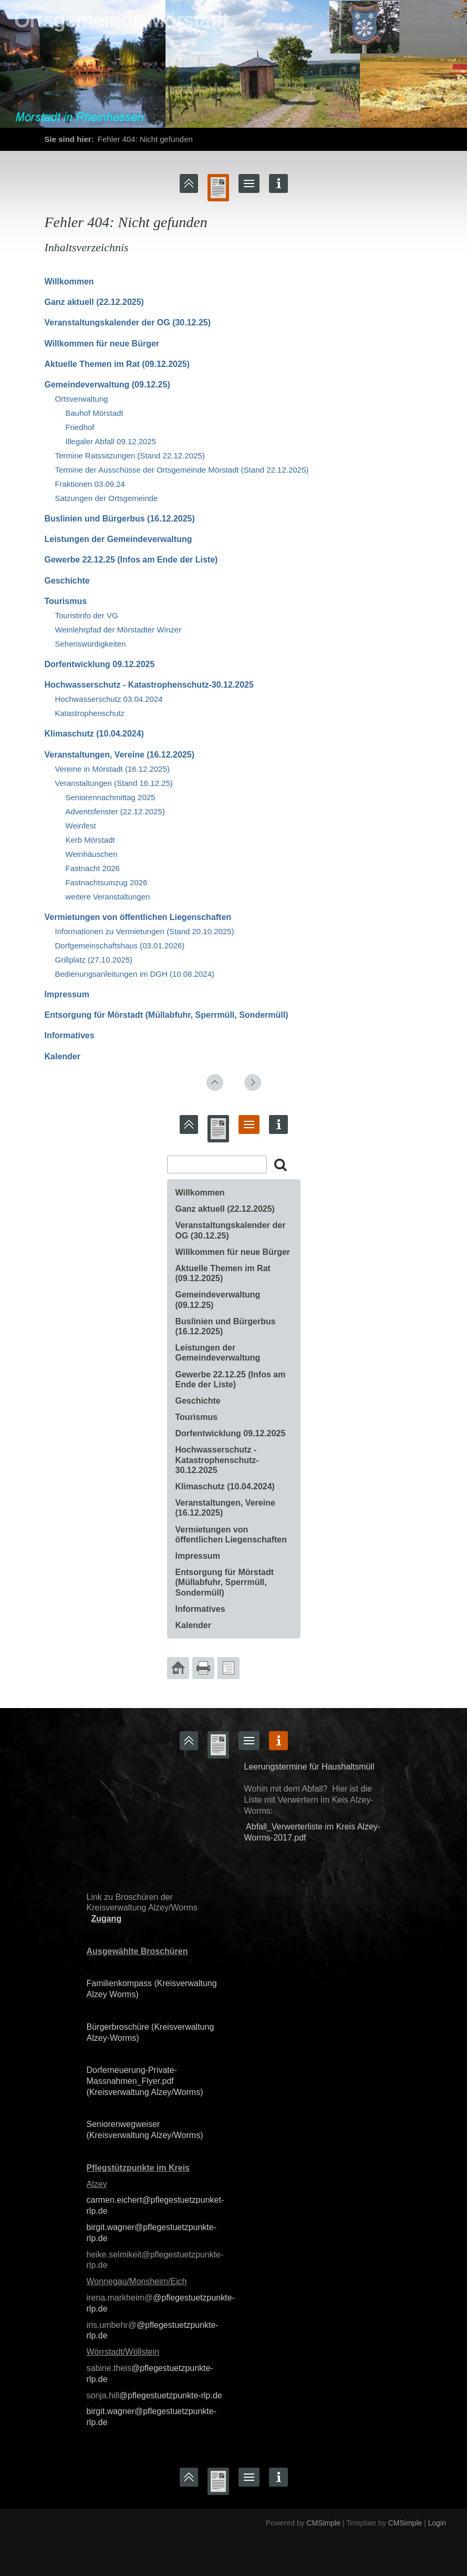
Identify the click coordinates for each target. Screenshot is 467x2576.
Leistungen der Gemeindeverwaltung (118, 539)
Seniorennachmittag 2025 (110, 797)
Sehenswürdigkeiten (90, 643)
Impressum (67, 994)
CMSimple (324, 2523)
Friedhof (80, 427)
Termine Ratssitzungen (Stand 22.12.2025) (130, 455)
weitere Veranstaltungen (108, 896)
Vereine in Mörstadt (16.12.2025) (112, 768)
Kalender (62, 1056)
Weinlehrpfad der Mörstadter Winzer (118, 629)
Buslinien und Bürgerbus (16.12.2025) (120, 518)
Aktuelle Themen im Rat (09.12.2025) (117, 364)
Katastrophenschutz (90, 713)
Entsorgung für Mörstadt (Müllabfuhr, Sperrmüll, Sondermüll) (166, 1014)
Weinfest (81, 825)
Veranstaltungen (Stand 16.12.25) (114, 783)
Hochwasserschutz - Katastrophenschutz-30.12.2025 (149, 684)
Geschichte (67, 580)
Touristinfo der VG (86, 615)
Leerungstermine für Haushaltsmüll (309, 1766)
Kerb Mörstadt (90, 839)
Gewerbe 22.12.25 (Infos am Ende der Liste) (131, 559)
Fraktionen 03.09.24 (90, 483)
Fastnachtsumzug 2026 (107, 882)
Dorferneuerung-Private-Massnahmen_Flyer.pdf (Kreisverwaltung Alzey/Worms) (145, 2081)
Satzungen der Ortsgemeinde (106, 498)
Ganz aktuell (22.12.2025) (94, 302)
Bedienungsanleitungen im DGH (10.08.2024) (135, 973)
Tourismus (66, 601)
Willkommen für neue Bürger (102, 343)
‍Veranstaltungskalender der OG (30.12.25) (128, 322)
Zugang (106, 1918)
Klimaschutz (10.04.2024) (94, 733)
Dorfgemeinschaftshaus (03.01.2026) (120, 945)
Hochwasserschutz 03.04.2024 (109, 698)
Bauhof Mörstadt (94, 412)
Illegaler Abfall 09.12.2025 (111, 441)
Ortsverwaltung (81, 398)
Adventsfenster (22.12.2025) (115, 811)
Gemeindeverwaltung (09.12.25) (107, 384)
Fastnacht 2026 (93, 868)
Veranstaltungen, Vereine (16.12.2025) (119, 754)
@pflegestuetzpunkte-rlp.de (170, 2395)
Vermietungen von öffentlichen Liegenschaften (138, 917)
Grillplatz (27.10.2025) (94, 959)
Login (437, 2523)
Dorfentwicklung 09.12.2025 (100, 664)
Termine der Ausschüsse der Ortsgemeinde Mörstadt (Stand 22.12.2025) (182, 469)
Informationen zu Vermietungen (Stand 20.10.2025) (144, 931)
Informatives (70, 1035)
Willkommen (69, 281)
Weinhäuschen (92, 854)
